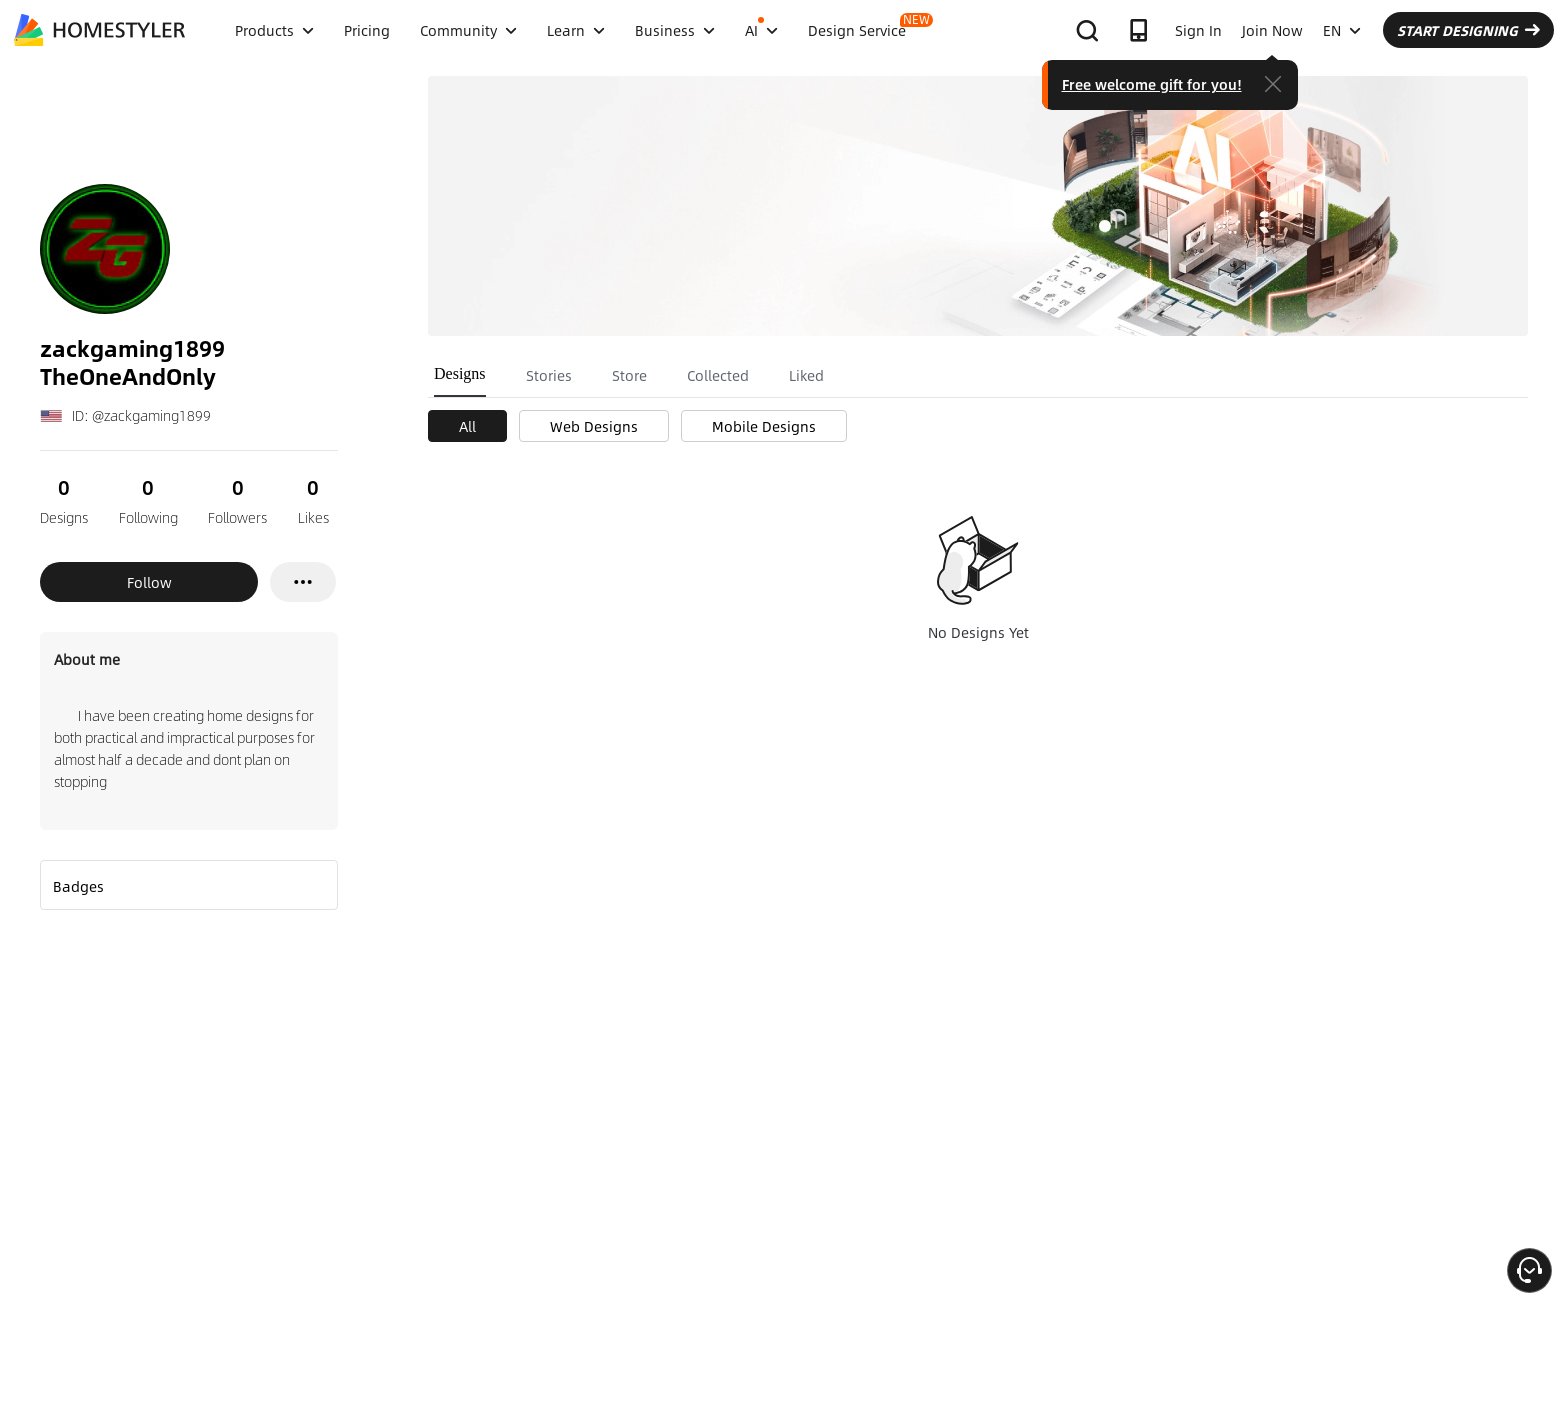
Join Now (1272, 30)
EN (1342, 30)
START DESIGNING (1468, 30)
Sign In (1198, 30)
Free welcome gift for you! (1152, 84)
